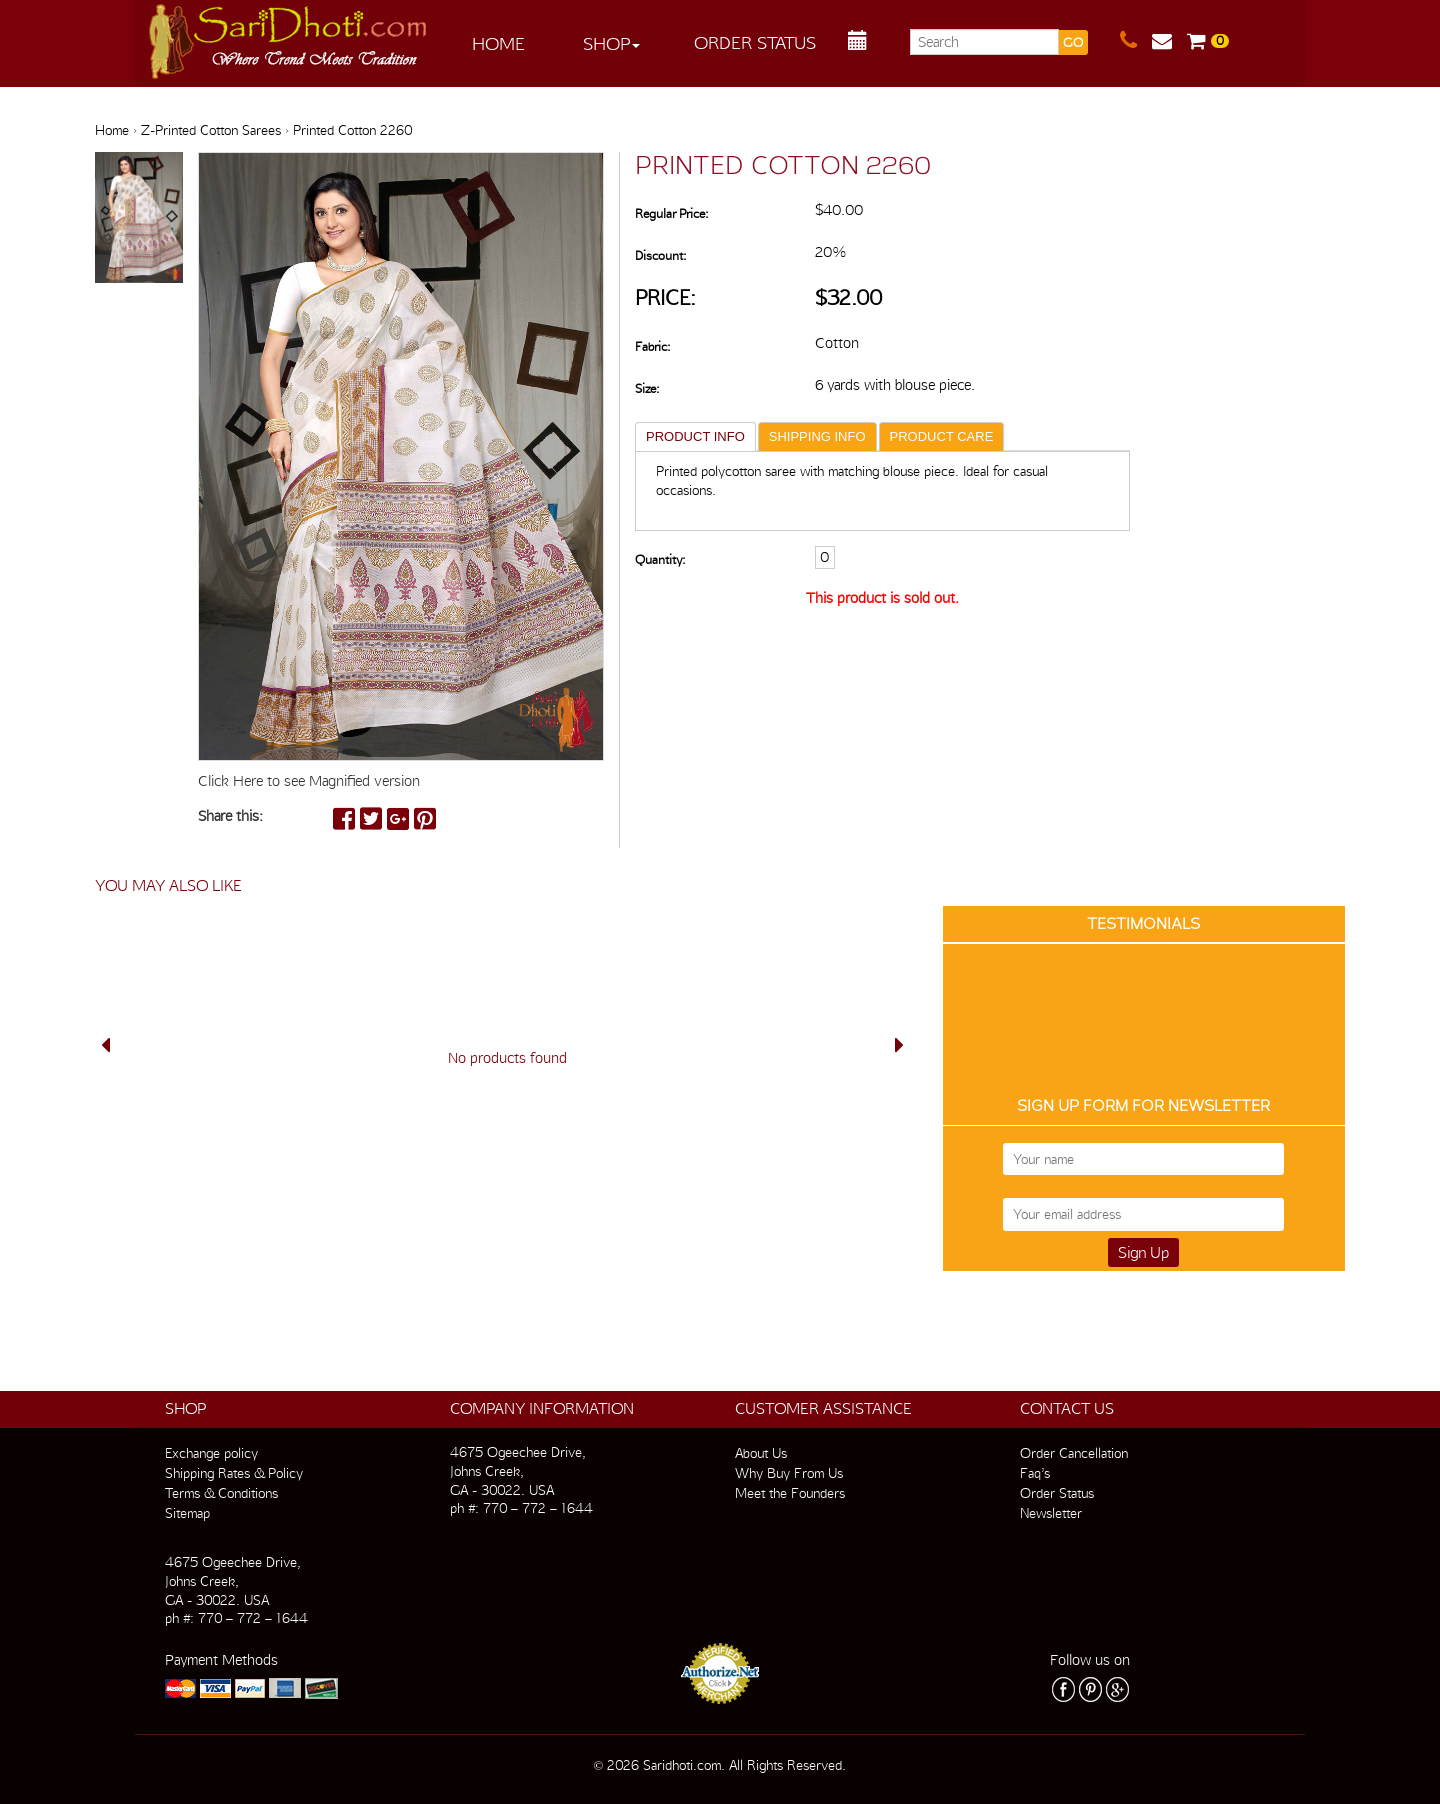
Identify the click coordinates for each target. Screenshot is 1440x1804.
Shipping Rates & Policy (234, 1473)
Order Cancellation (1074, 1453)
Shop (611, 43)
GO (1073, 42)
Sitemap (187, 1513)
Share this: (230, 816)
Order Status (755, 42)
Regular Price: (671, 213)
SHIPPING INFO (817, 436)
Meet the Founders (790, 1493)
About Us (761, 1453)
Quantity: (660, 559)
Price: (665, 297)
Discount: (660, 255)
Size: (647, 388)
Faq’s (1035, 1473)
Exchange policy (211, 1453)
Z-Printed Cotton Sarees (211, 130)
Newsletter (1051, 1513)
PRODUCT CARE (942, 436)
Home (498, 43)
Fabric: (652, 346)
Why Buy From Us (789, 1473)
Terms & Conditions (221, 1493)
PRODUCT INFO (695, 436)
